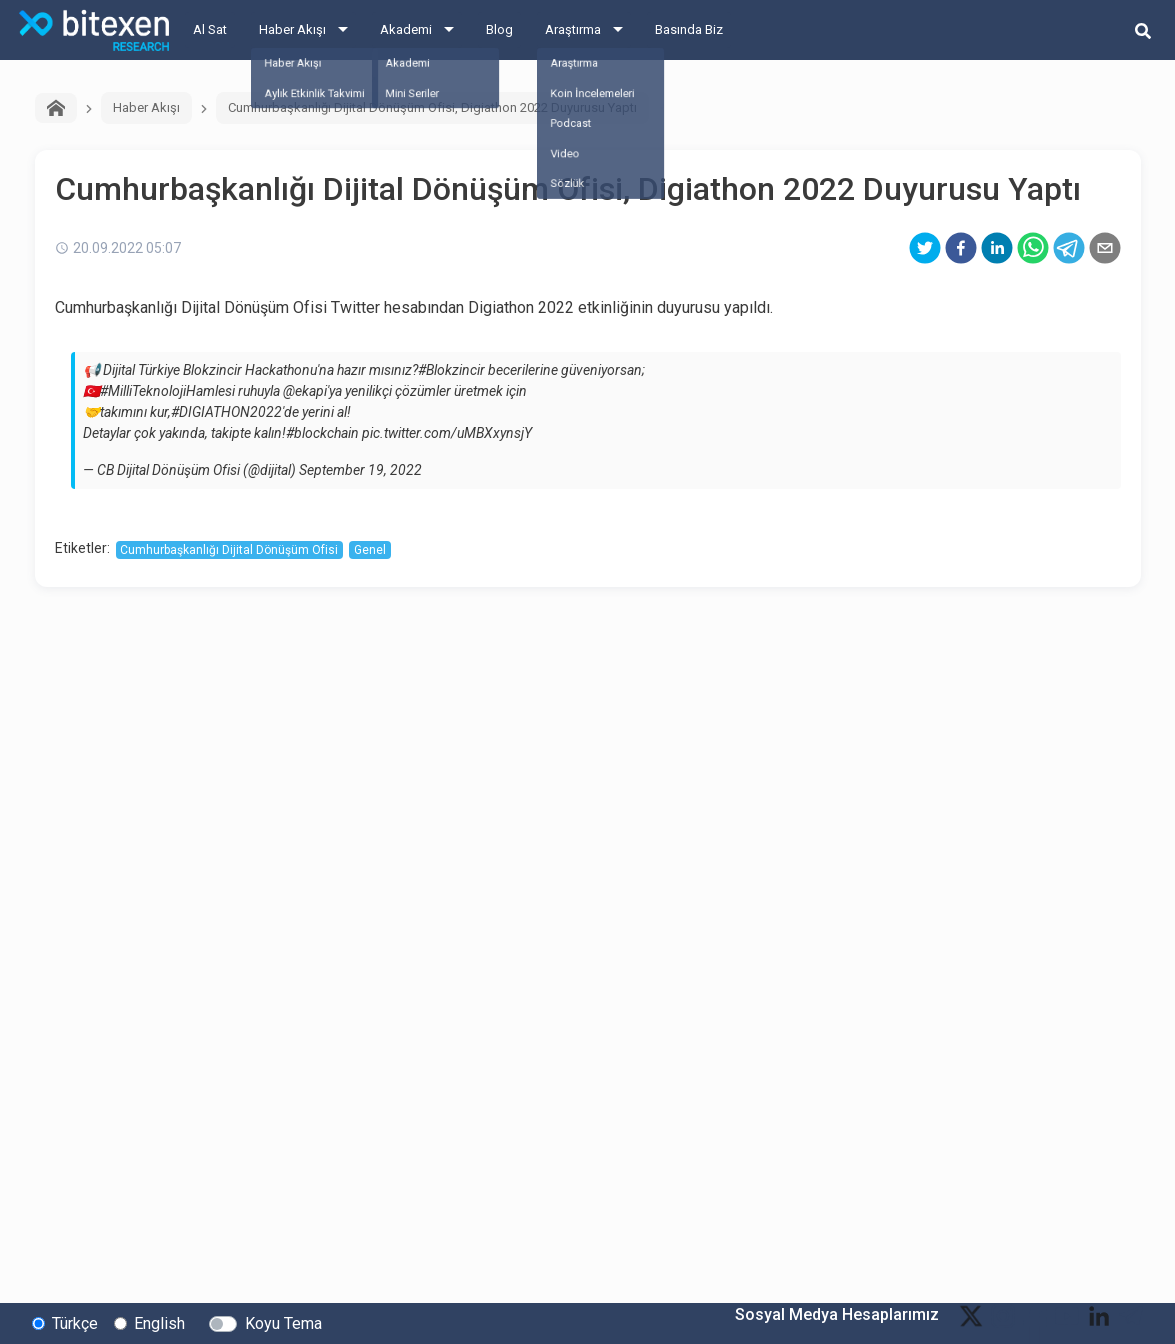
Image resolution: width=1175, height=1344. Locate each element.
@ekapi (305, 391)
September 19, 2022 (360, 470)
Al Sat (210, 29)
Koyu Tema (283, 1322)
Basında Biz (689, 29)
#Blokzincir (451, 370)
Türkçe (75, 1322)
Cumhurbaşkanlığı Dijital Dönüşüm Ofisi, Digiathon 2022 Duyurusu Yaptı (432, 107)
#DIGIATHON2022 (226, 412)
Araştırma (573, 29)
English (159, 1322)
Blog (499, 29)
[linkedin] (997, 248)
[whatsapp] (1033, 248)
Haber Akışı (292, 29)
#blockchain (322, 433)
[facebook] (961, 248)
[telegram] (1069, 248)
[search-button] (1143, 30)
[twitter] (925, 248)
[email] (1105, 248)
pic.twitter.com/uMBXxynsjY (447, 433)
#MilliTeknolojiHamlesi (167, 391)
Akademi (406, 29)
